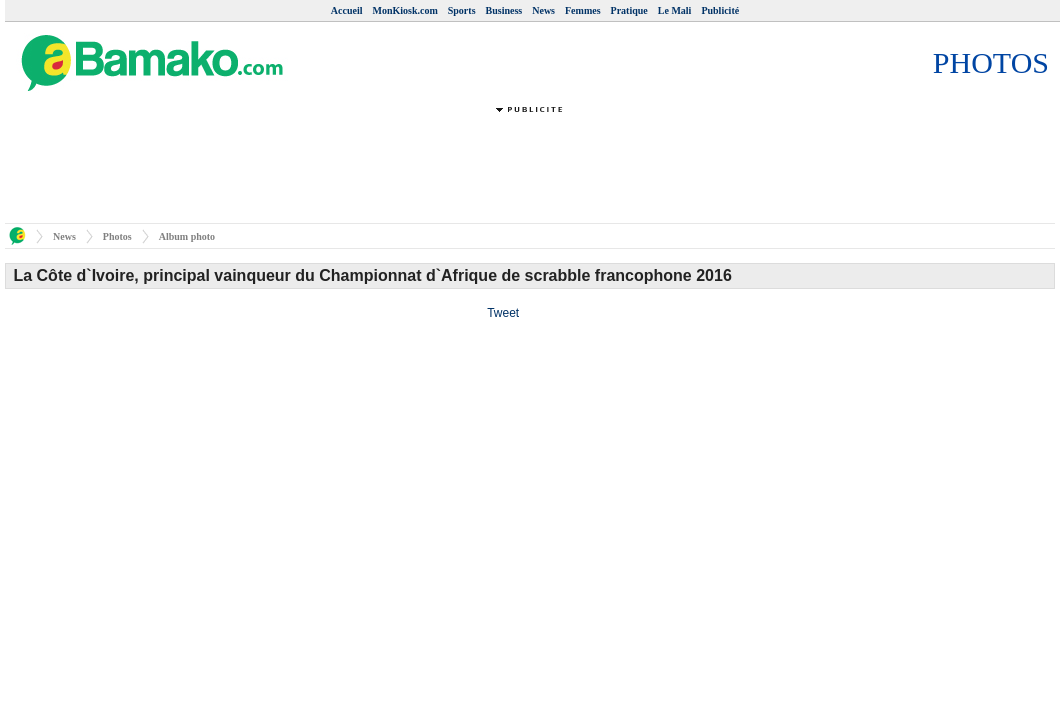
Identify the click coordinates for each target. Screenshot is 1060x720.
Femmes (583, 10)
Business (504, 10)
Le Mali (675, 10)
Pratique (629, 10)
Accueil (347, 10)
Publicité (720, 10)
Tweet (503, 313)
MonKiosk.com (404, 10)
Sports (462, 10)
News (543, 10)
